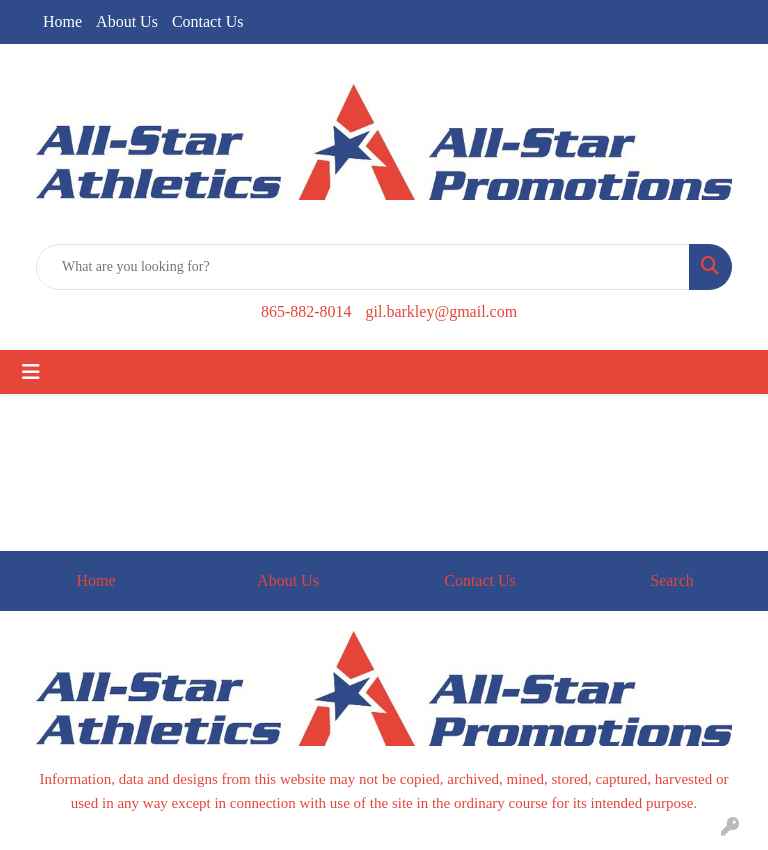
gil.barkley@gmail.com (442, 311)
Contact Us (208, 21)
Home (62, 21)
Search (672, 580)
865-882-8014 (306, 311)
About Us (127, 21)
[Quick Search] (363, 267)
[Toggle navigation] (31, 372)
